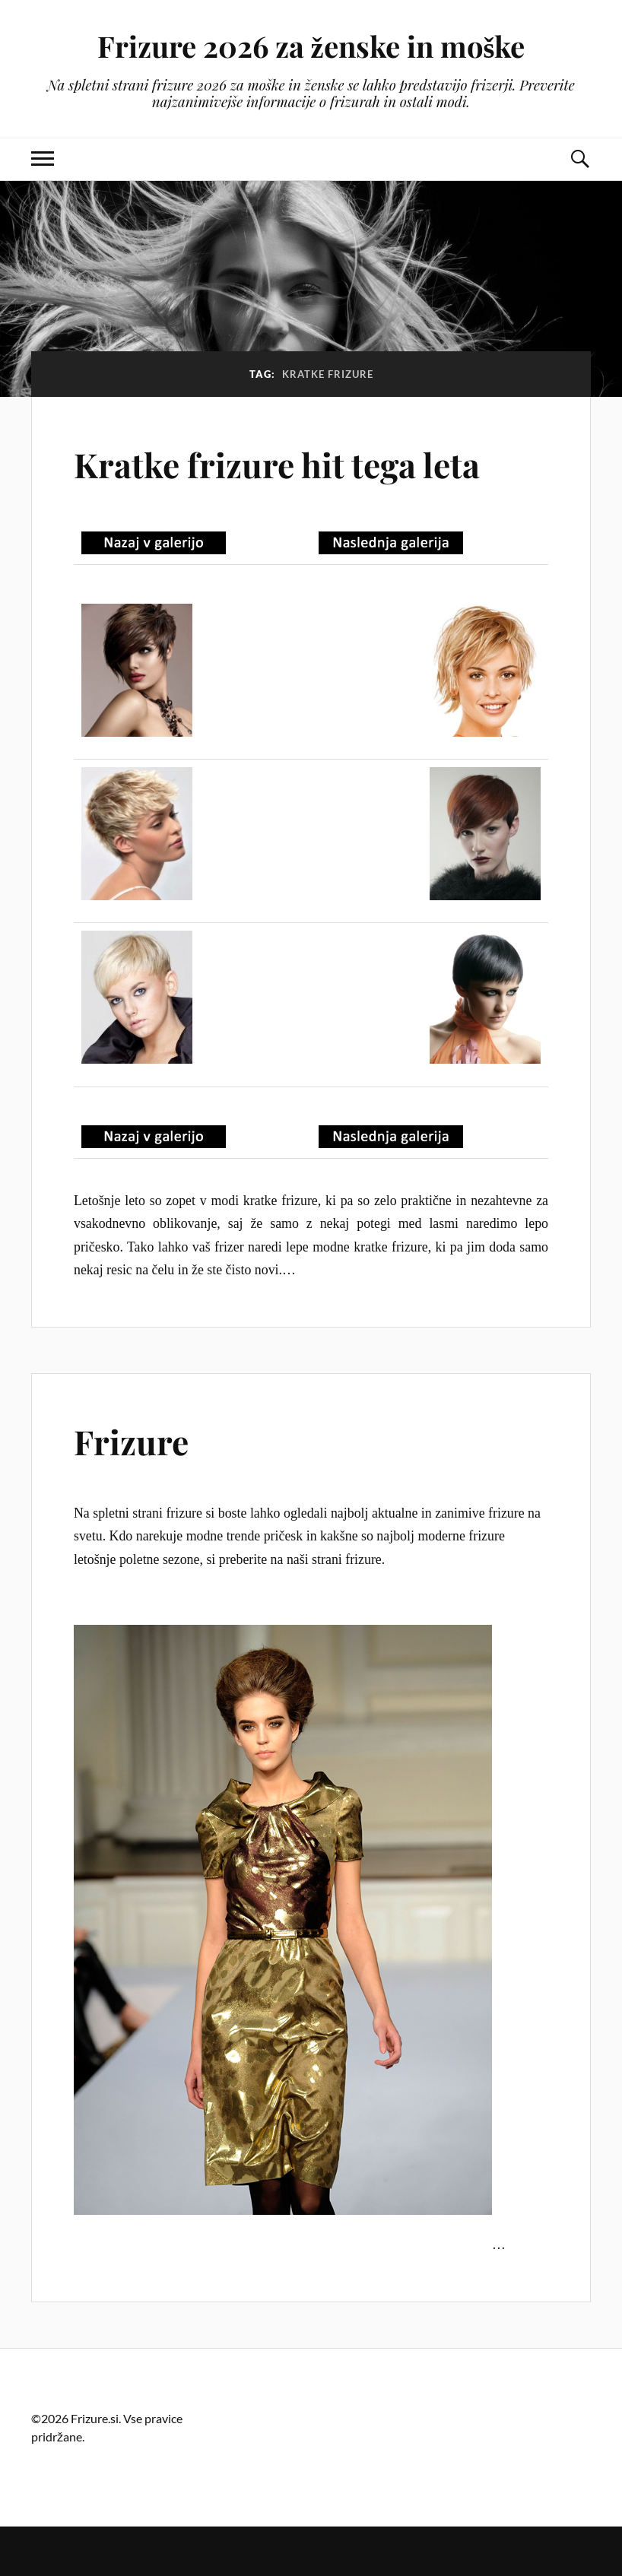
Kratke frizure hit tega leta (277, 464)
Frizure (131, 1441)
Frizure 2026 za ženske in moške (311, 46)
